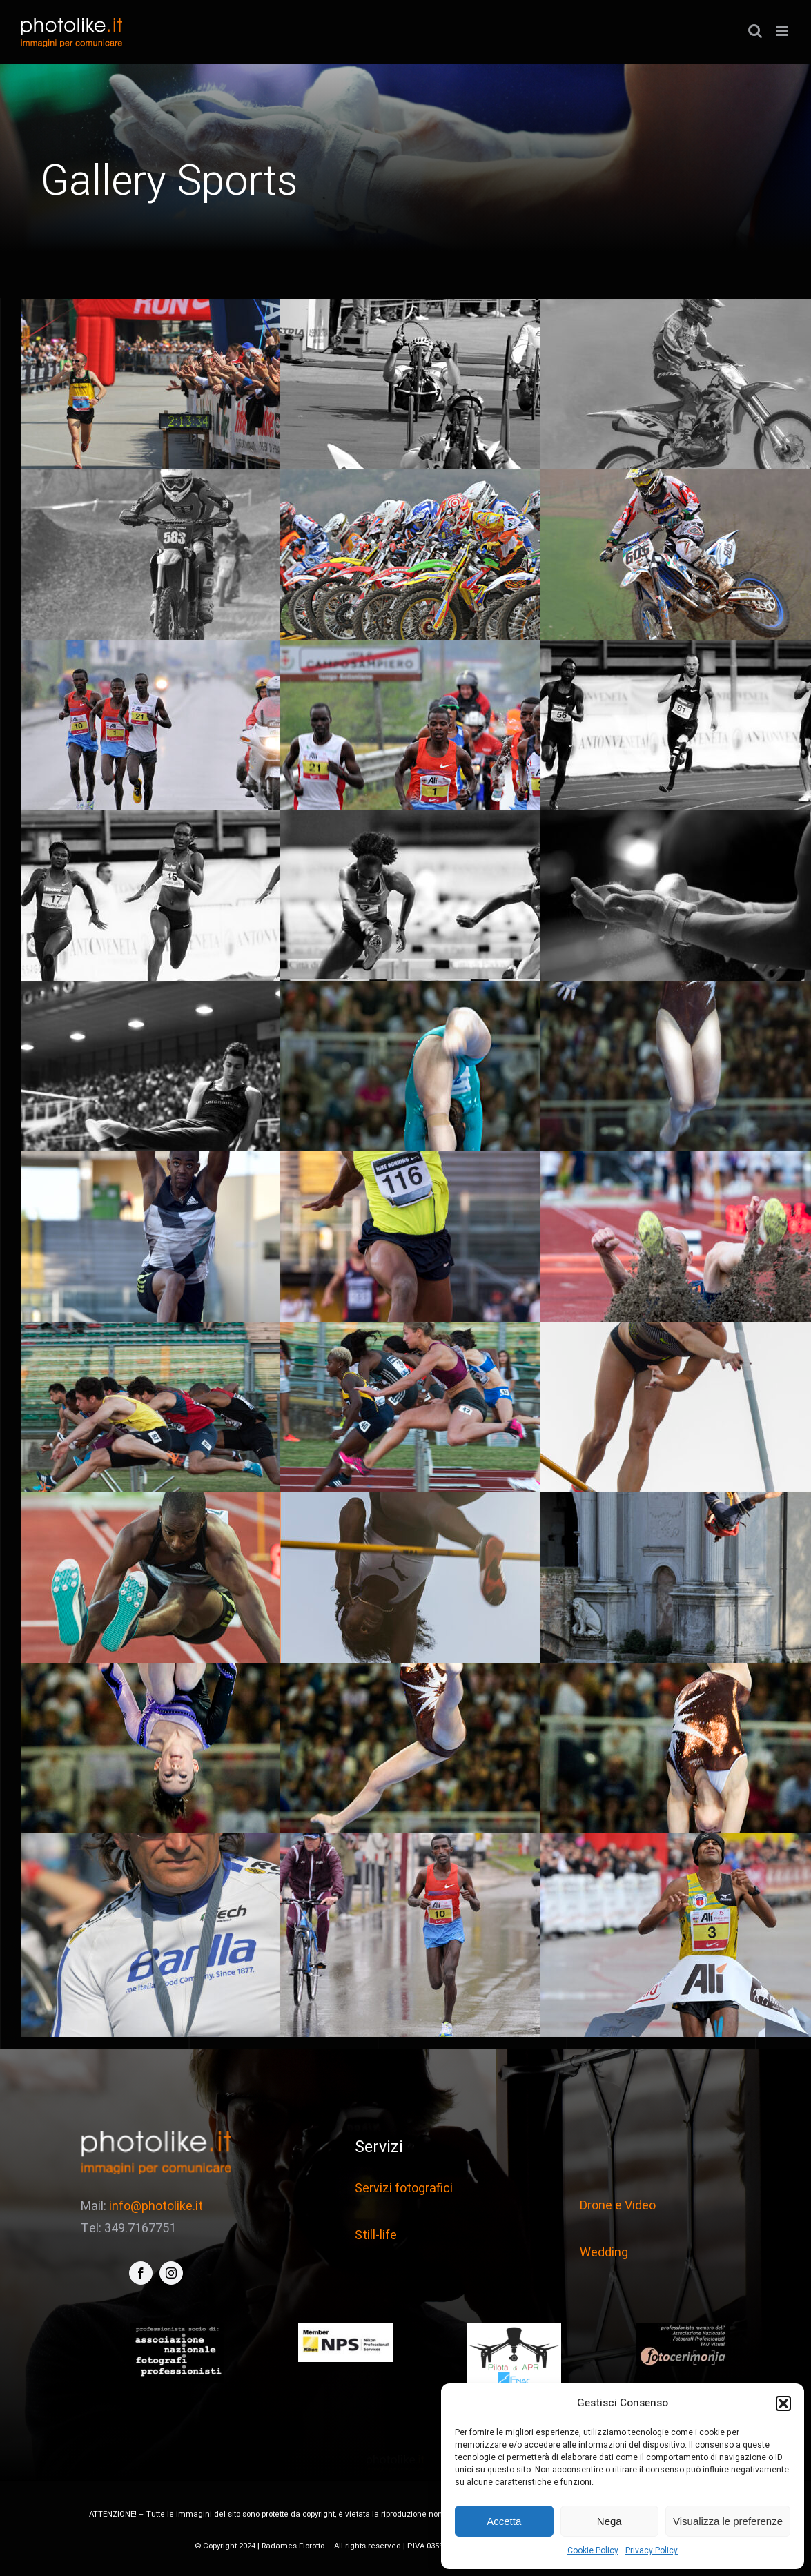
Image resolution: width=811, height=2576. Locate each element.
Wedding (604, 2252)
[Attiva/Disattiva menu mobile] (783, 30)
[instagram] (171, 2273)
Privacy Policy (651, 2550)
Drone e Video (618, 2205)
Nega (609, 2521)
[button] (783, 2403)
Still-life (376, 2235)
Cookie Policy (592, 2550)
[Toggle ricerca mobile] (755, 30)
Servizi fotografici (404, 2188)
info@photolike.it (156, 2206)
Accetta (504, 2521)
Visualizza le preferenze (728, 2521)
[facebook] (141, 2273)
